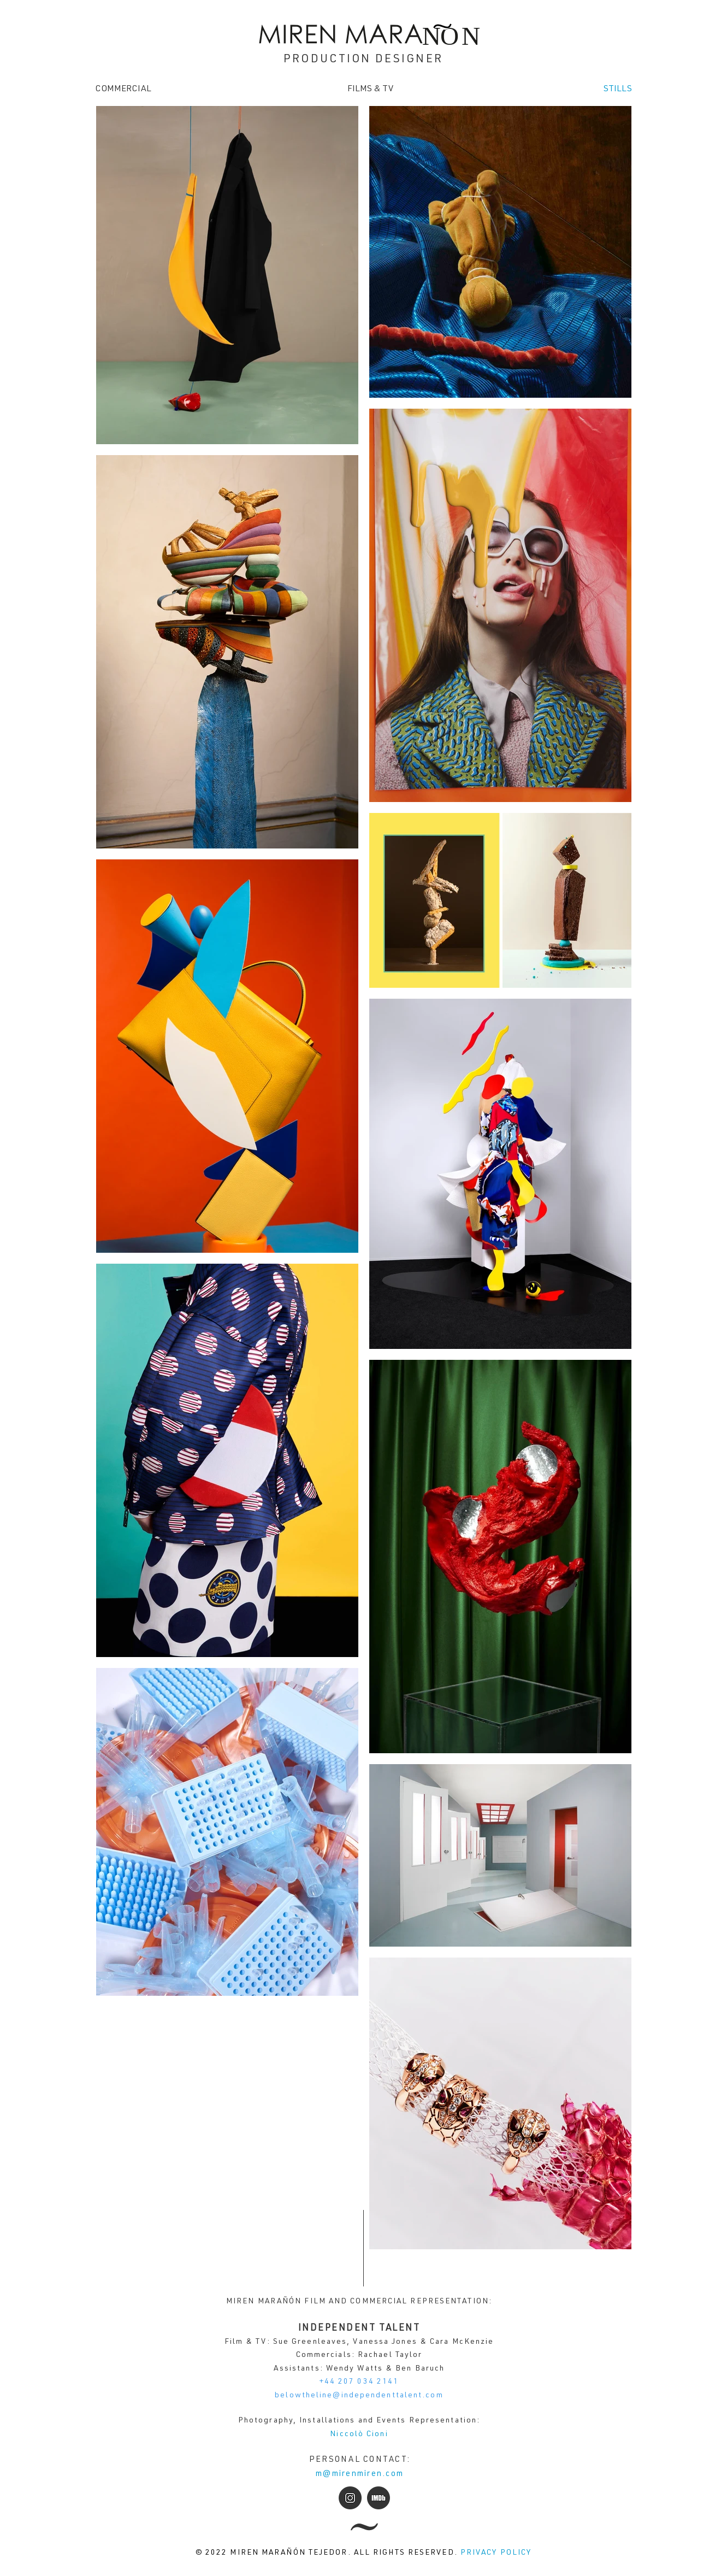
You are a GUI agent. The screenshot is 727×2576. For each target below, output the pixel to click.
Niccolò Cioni (359, 2434)
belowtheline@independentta (340, 2396)
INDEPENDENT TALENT (359, 2328)
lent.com (424, 2396)
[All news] (364, 2527)
